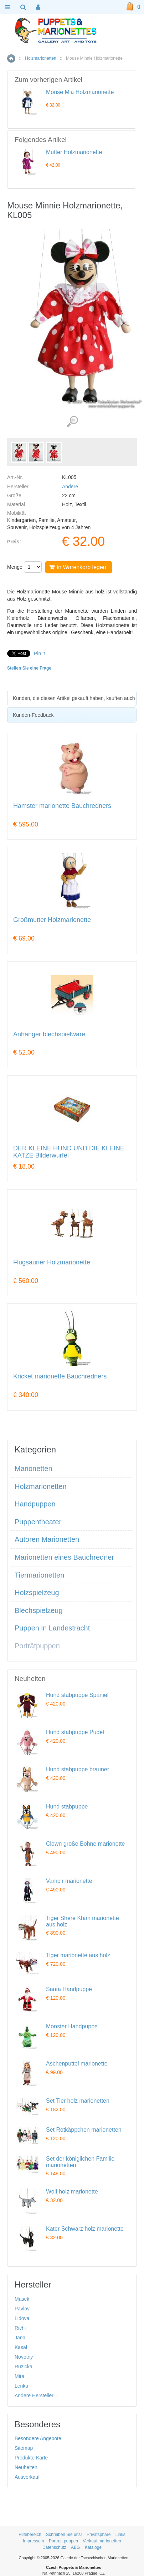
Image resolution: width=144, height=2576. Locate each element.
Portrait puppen (63, 2540)
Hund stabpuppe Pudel (75, 1732)
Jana (20, 2337)
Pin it (39, 653)
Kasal (21, 2347)
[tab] (72, 698)
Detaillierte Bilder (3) (72, 421)
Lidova (22, 2318)
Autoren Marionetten (47, 1539)
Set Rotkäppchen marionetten (84, 2130)
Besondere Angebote (38, 2438)
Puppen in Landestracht (52, 1628)
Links (120, 2534)
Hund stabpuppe (67, 1806)
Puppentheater (38, 1522)
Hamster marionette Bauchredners (62, 806)
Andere (70, 486)
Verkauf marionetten (102, 2540)
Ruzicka (23, 2366)
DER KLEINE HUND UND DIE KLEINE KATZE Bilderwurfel (68, 1152)
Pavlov (22, 2308)
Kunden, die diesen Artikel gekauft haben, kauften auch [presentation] (74, 698)
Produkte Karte (31, 2458)
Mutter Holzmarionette (74, 152)
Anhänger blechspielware (49, 1034)
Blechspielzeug (39, 1610)
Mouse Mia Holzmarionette (80, 92)
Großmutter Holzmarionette (52, 920)
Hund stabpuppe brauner (77, 1769)
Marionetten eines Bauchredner (64, 1557)
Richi (20, 2328)
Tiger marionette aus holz (78, 1955)
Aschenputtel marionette (77, 2064)
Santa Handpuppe (69, 1989)
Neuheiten (26, 2467)
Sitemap (24, 2448)
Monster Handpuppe (72, 2026)
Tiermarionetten (39, 1575)
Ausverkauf (27, 2477)
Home (11, 58)
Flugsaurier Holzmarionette (51, 1262)
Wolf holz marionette (72, 2191)
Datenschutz (54, 2547)
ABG (75, 2547)
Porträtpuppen (37, 1646)
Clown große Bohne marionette (85, 1844)
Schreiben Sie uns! (64, 2534)
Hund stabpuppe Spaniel (77, 1695)
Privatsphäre (98, 2534)
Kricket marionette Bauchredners (60, 1376)
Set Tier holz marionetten (77, 2101)
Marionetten (33, 1468)
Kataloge (93, 2547)
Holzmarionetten (40, 58)
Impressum (33, 2540)
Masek (22, 2299)
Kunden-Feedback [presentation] (33, 715)
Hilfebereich (30, 2534)
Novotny (24, 2357)
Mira (19, 2376)
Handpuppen (35, 1504)
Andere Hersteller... (36, 2395)
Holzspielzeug (37, 1593)
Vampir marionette (69, 1881)
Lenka (21, 2386)
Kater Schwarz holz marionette (85, 2229)
